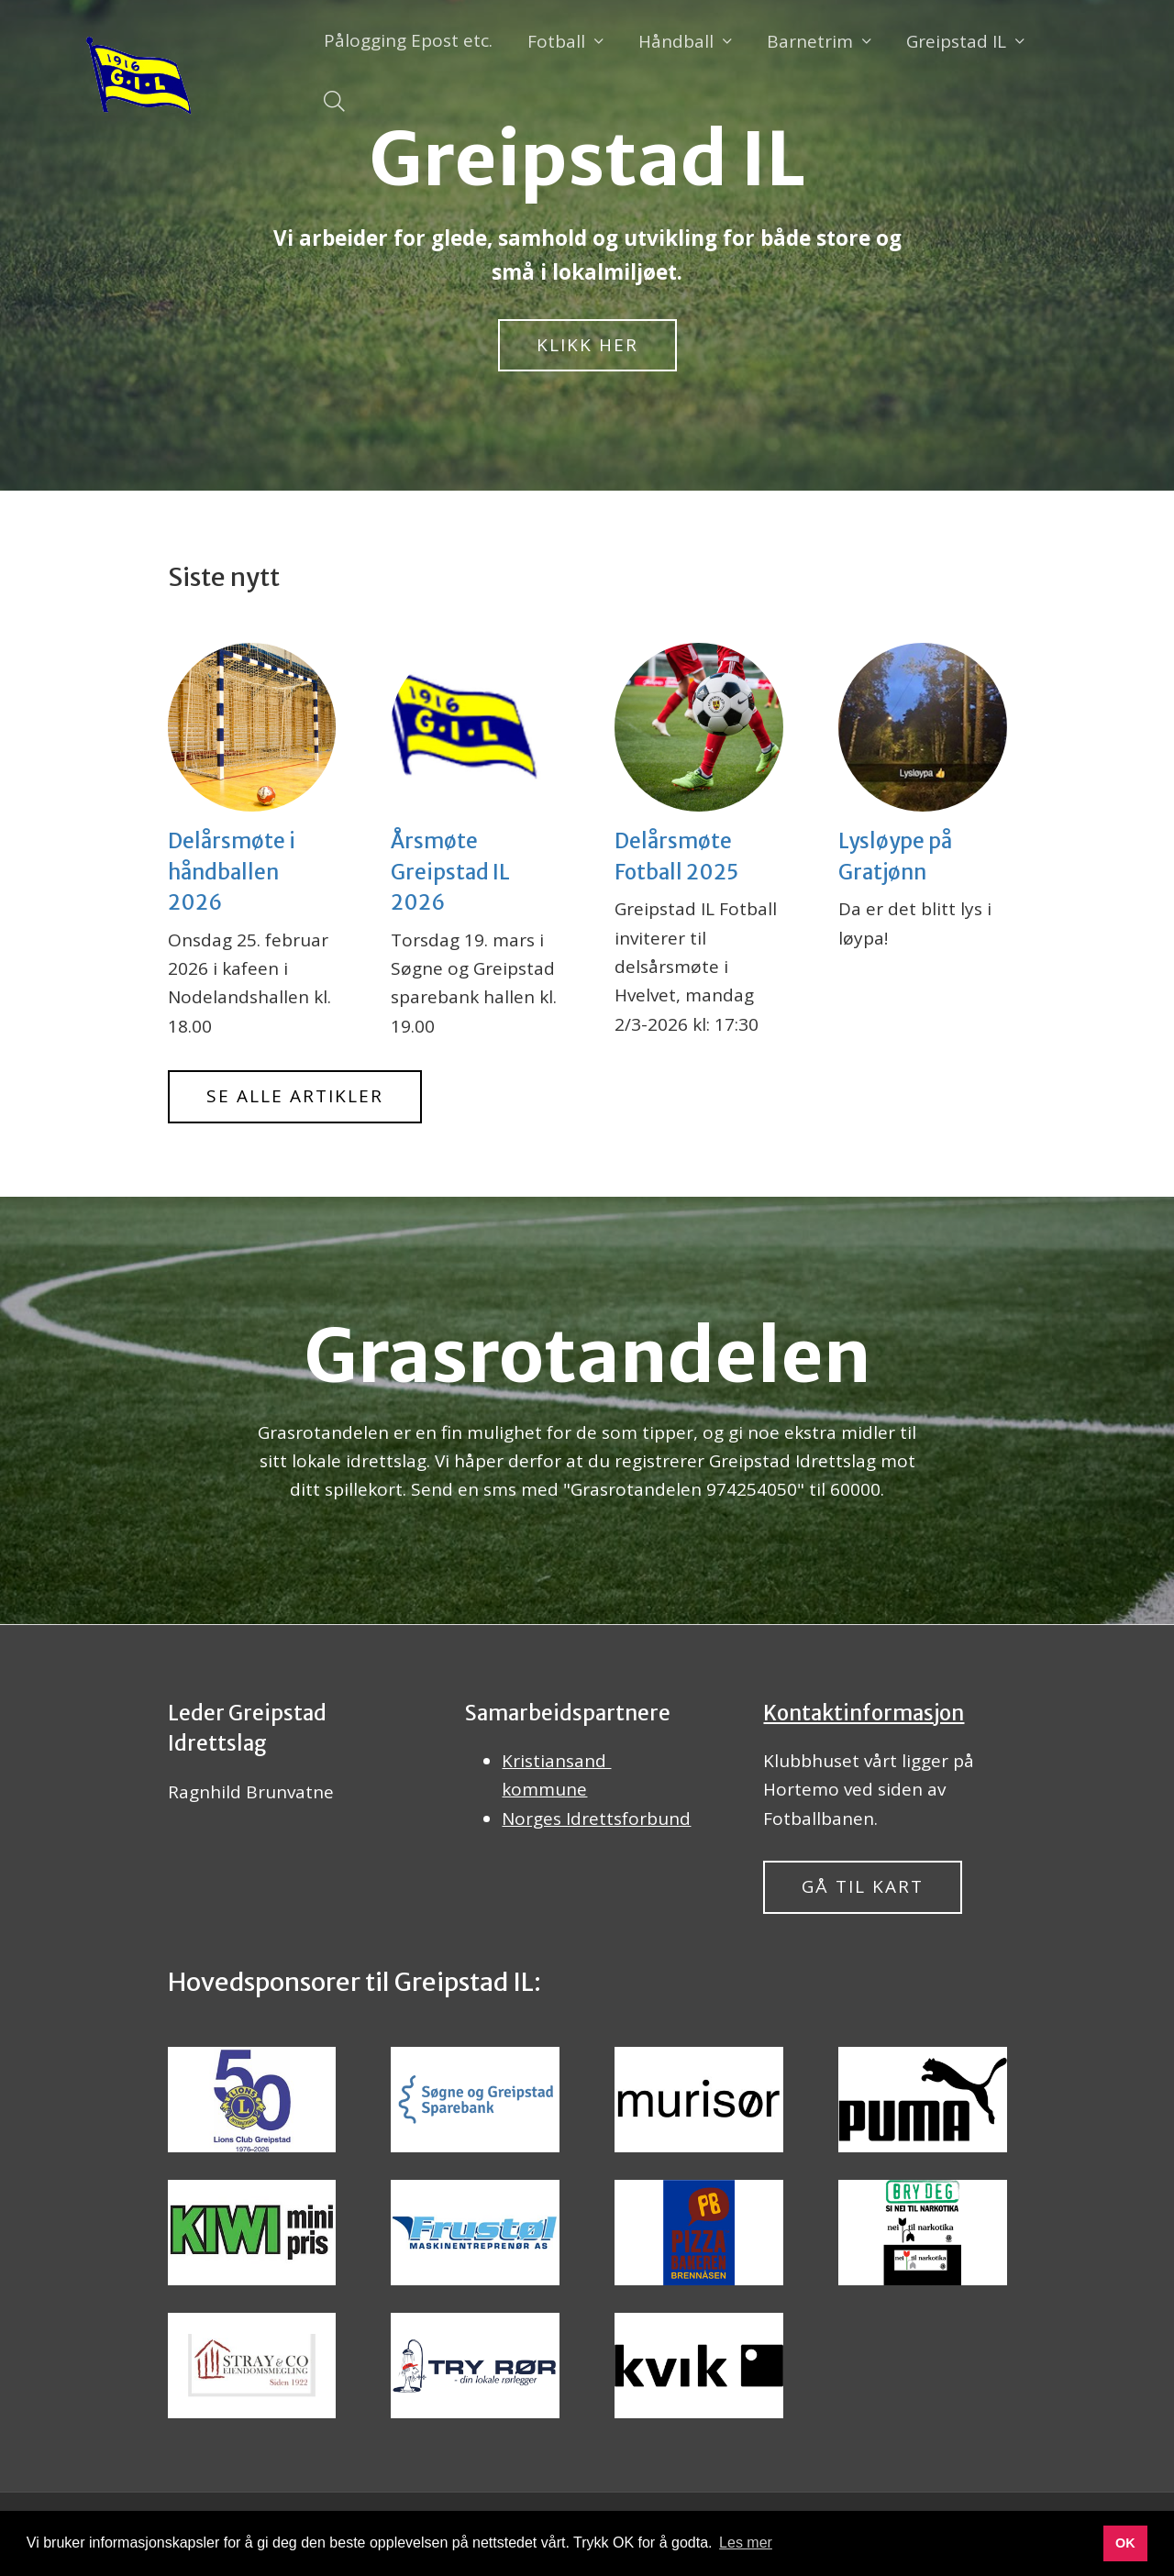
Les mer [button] (745, 2542)
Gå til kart (863, 1886)
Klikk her (587, 345)
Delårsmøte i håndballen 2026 (231, 871)
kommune (544, 1789)
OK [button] (1125, 2543)
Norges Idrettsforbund (596, 1818)
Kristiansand (556, 1761)
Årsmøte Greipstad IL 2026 (450, 871)
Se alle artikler (294, 1096)
